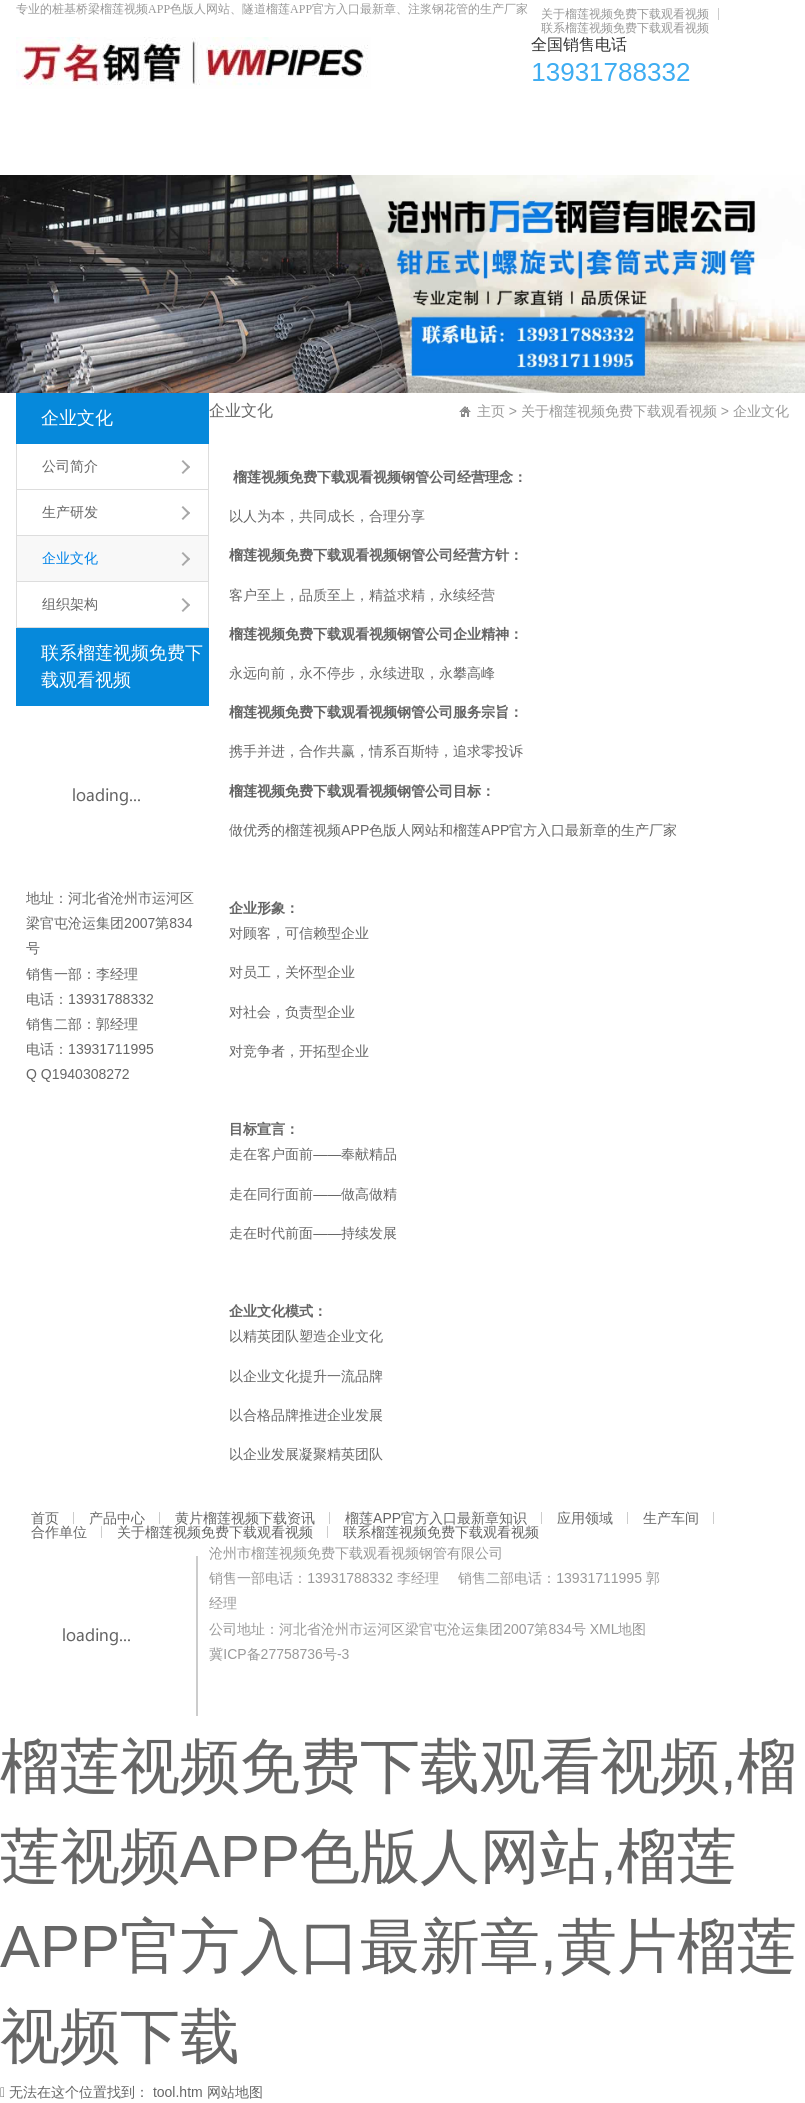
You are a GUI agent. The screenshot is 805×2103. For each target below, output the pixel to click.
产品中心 (105, 115)
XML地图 (618, 1629)
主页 (491, 411)
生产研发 (70, 512)
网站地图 (235, 2092)
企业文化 (77, 418)
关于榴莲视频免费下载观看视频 (625, 14)
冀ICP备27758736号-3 (279, 1654)
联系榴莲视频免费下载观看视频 (625, 28)
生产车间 (627, 115)
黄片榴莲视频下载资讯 (225, 115)
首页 (41, 115)
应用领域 (549, 115)
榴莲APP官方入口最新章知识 (408, 115)
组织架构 (70, 604)
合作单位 (705, 115)
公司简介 (70, 466)
